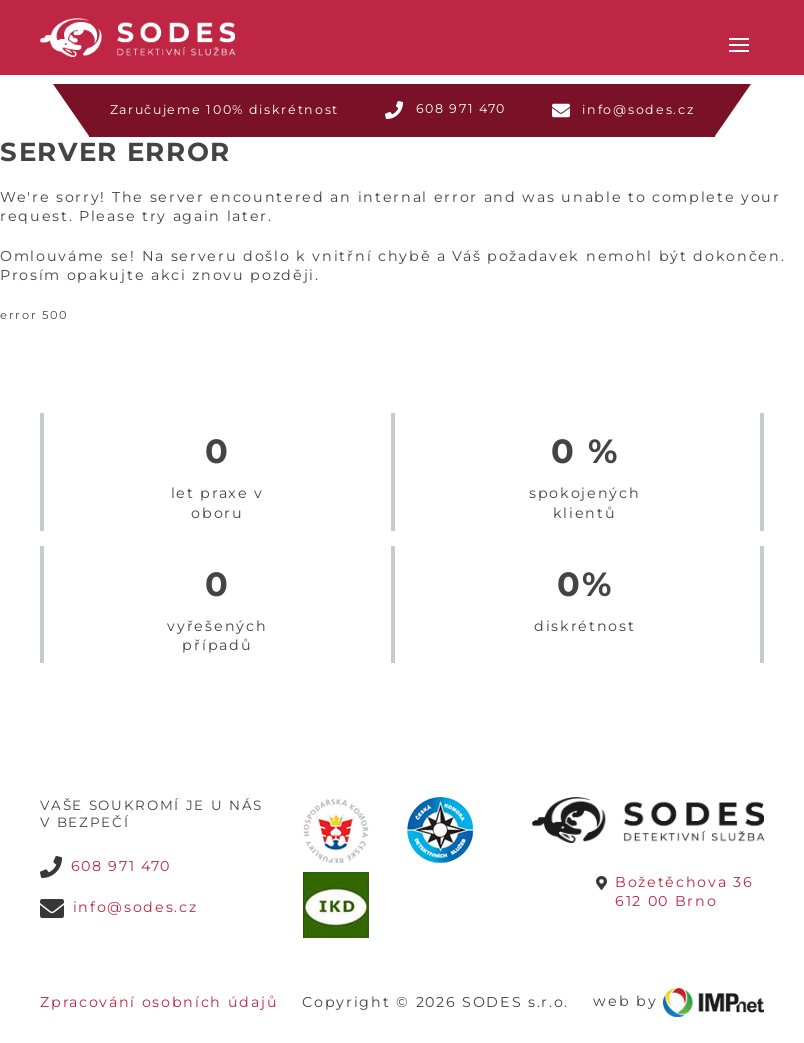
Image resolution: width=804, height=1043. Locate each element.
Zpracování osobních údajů (159, 978)
